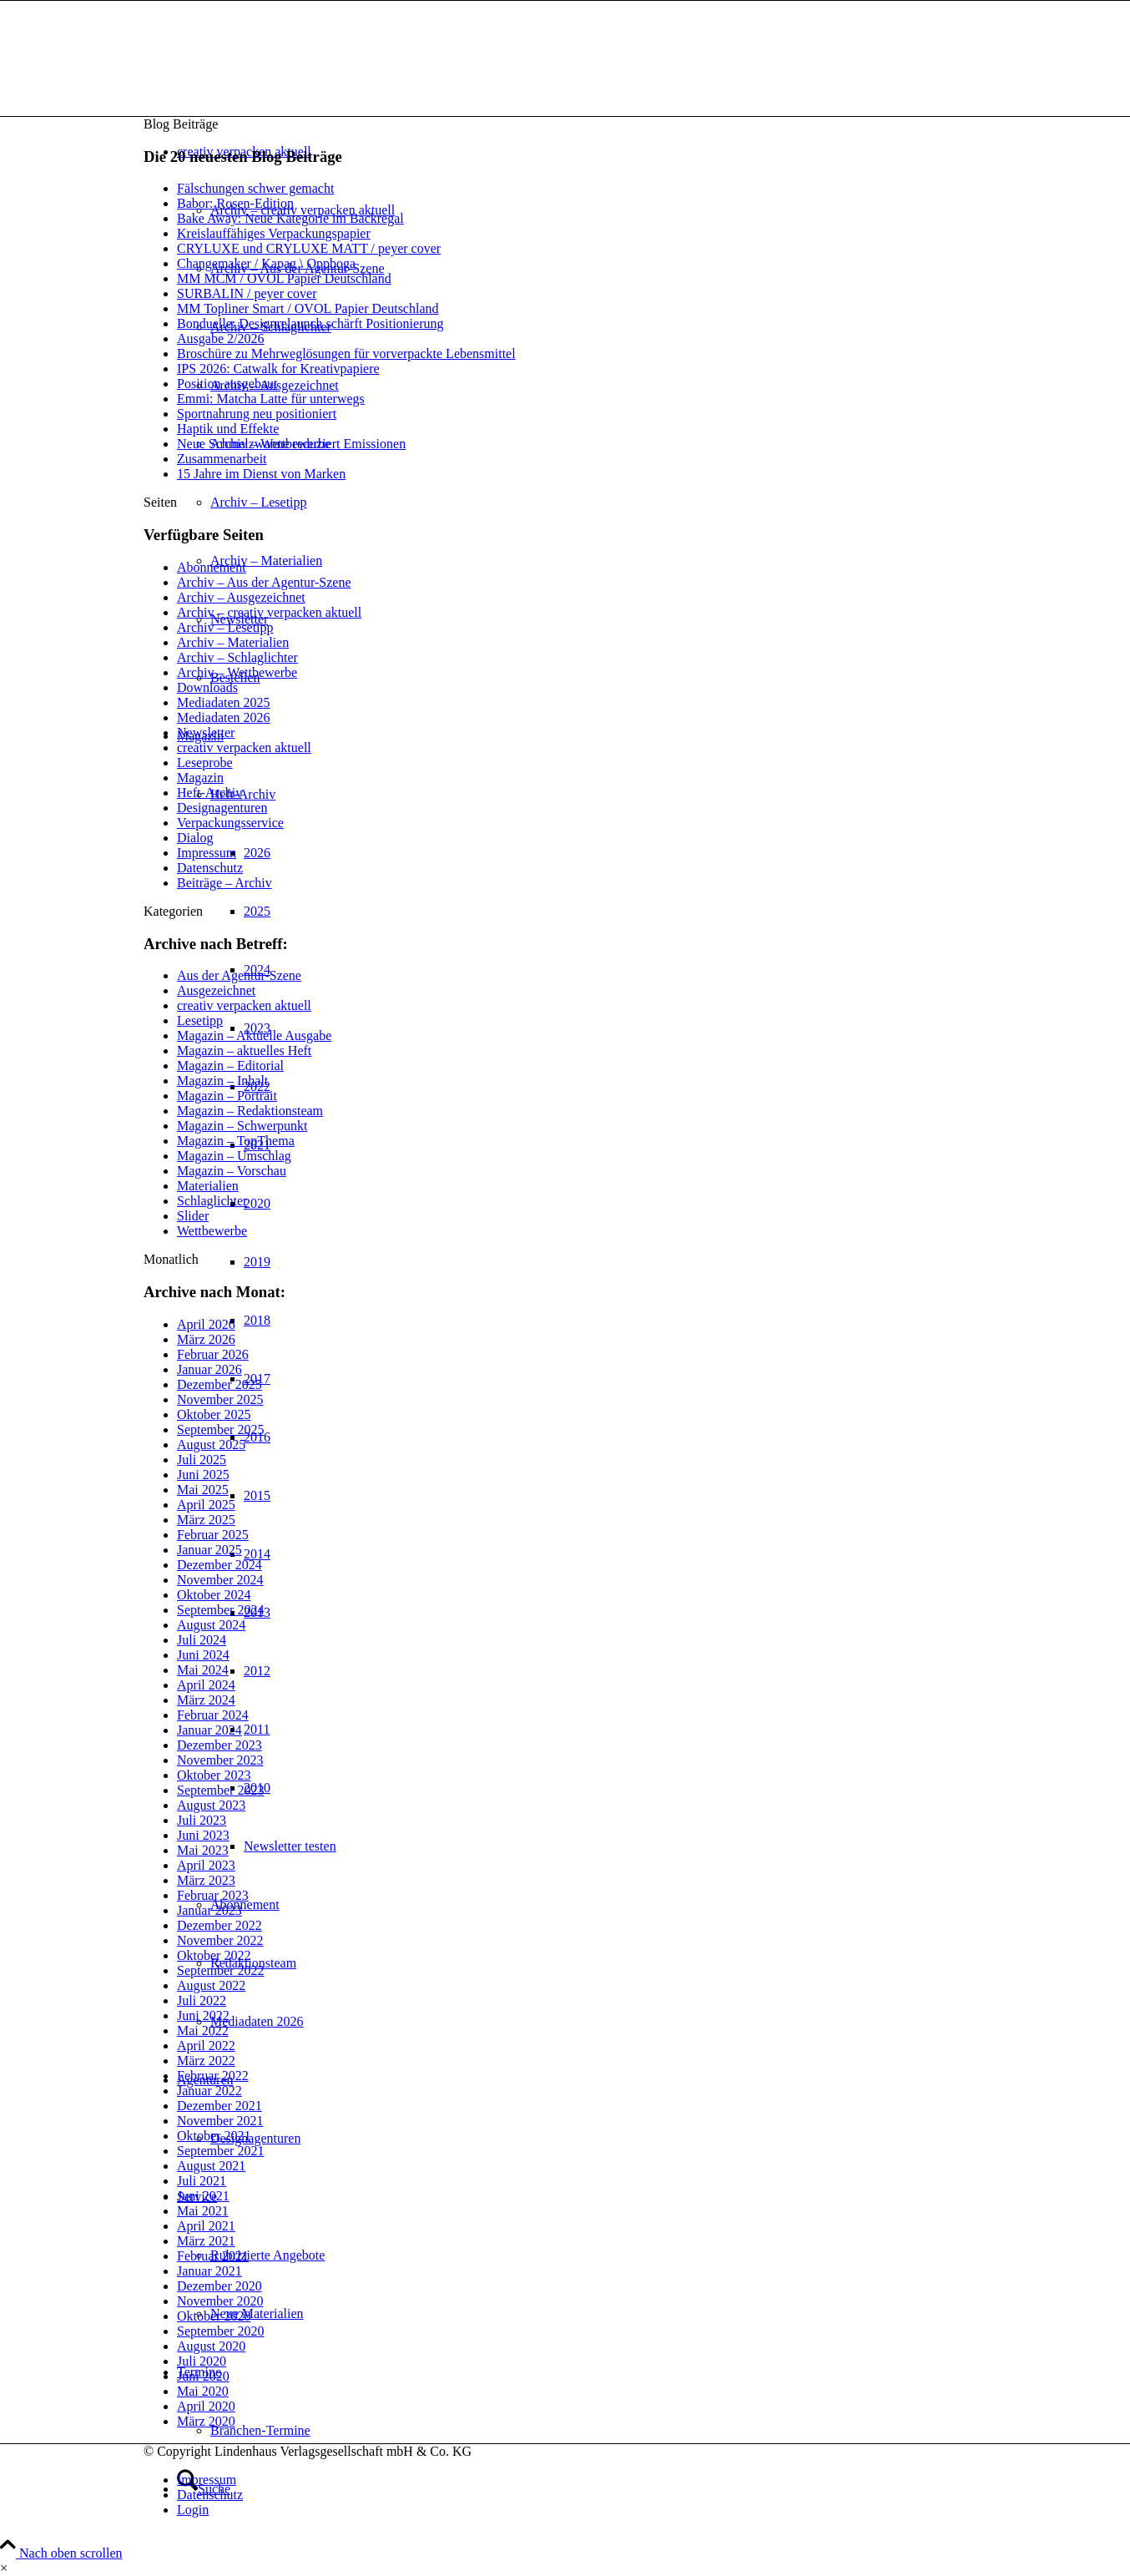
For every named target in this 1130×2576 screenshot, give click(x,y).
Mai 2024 (203, 1670)
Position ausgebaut (227, 383)
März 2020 (206, 2421)
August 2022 (211, 1985)
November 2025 (220, 1399)
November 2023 (220, 1760)
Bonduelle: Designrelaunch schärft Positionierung (310, 323)
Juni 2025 (203, 1474)
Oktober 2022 (213, 1955)
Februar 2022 (213, 2075)
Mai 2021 (203, 2211)
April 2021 (206, 2226)
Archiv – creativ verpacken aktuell (269, 612)
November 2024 (220, 1580)
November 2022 (220, 1940)
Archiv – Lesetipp (225, 627)
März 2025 (206, 1520)
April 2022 (206, 2045)
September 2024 (220, 1610)
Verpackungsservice (230, 823)
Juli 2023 (201, 1820)
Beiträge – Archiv (224, 883)
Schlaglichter (212, 1201)
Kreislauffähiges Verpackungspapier (274, 233)
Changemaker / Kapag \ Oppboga (266, 263)
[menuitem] (581, 2480)
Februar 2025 (213, 1535)
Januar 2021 (209, 2271)
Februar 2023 (213, 1895)
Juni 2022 (203, 2015)
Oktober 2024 (213, 1595)
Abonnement (211, 567)
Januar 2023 (209, 1910)
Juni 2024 (203, 1655)
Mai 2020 (203, 2391)
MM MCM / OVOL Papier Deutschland (284, 278)
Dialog (195, 838)
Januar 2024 (209, 1730)
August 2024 (211, 1625)
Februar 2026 (213, 1354)
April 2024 (206, 1685)
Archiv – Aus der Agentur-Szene (264, 582)
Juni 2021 (203, 2196)
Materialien (208, 1186)
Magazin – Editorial (230, 1065)
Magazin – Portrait (227, 1095)
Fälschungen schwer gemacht (255, 188)
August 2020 (211, 2346)
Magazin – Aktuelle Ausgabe (254, 1035)
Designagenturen (222, 808)
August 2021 (211, 2166)
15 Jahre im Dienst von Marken (261, 474)
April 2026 (206, 1324)
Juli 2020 (201, 2361)
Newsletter (206, 732)
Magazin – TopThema (236, 1141)
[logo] (269, 80)
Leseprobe (205, 762)
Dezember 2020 (219, 2286)
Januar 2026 (209, 1369)
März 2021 (206, 2241)
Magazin (200, 777)
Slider (193, 1216)
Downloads (207, 687)
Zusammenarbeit (222, 459)
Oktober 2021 (213, 2136)
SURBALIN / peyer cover (247, 293)
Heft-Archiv (209, 792)
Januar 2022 (209, 2091)
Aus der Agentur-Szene (239, 975)
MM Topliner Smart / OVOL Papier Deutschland (308, 308)
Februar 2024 (213, 1715)
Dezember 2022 (219, 1925)
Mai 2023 (203, 1850)
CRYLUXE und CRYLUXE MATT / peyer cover (309, 248)
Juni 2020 (203, 2376)
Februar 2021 (213, 2256)
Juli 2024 (201, 1640)
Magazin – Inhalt (222, 1080)
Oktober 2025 (213, 1414)
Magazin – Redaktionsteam (250, 1111)
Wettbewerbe (212, 1231)
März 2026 (206, 1339)
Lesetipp (200, 1020)
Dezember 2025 (219, 1384)
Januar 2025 (209, 1550)
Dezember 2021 (219, 2106)
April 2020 (206, 2406)
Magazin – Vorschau (231, 1171)
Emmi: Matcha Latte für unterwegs (271, 398)
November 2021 (220, 2121)
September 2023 (220, 1790)
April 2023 (206, 1865)
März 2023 (206, 1880)
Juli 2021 (201, 2181)
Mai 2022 (203, 2030)
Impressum (206, 853)
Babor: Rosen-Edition (235, 203)
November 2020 (220, 2301)
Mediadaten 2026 (223, 717)
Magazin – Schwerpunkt (242, 1126)
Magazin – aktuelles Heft (244, 1050)
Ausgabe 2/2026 (220, 338)
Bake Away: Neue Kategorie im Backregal (290, 218)
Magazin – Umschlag (234, 1156)
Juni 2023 (203, 1835)
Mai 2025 (203, 1489)
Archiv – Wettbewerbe (237, 672)
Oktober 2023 (213, 1775)
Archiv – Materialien (233, 642)
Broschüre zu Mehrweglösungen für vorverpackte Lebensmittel (346, 353)
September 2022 (220, 1970)
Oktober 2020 (213, 2316)
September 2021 (220, 2151)
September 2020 (220, 2331)
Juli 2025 (201, 1459)
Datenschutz (210, 868)
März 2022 (206, 2060)
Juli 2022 (201, 2000)
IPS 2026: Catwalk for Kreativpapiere (278, 368)
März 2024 (206, 1700)
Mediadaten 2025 (223, 702)
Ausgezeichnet (216, 990)
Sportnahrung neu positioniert (256, 414)
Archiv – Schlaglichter (237, 657)
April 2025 (206, 1505)
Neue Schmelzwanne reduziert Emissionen (291, 444)
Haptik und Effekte (228, 429)
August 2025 (211, 1444)
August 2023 (211, 1805)
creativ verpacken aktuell (244, 747)
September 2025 (220, 1429)
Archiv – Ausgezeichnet (241, 597)
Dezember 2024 (219, 1565)
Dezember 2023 (219, 1745)
